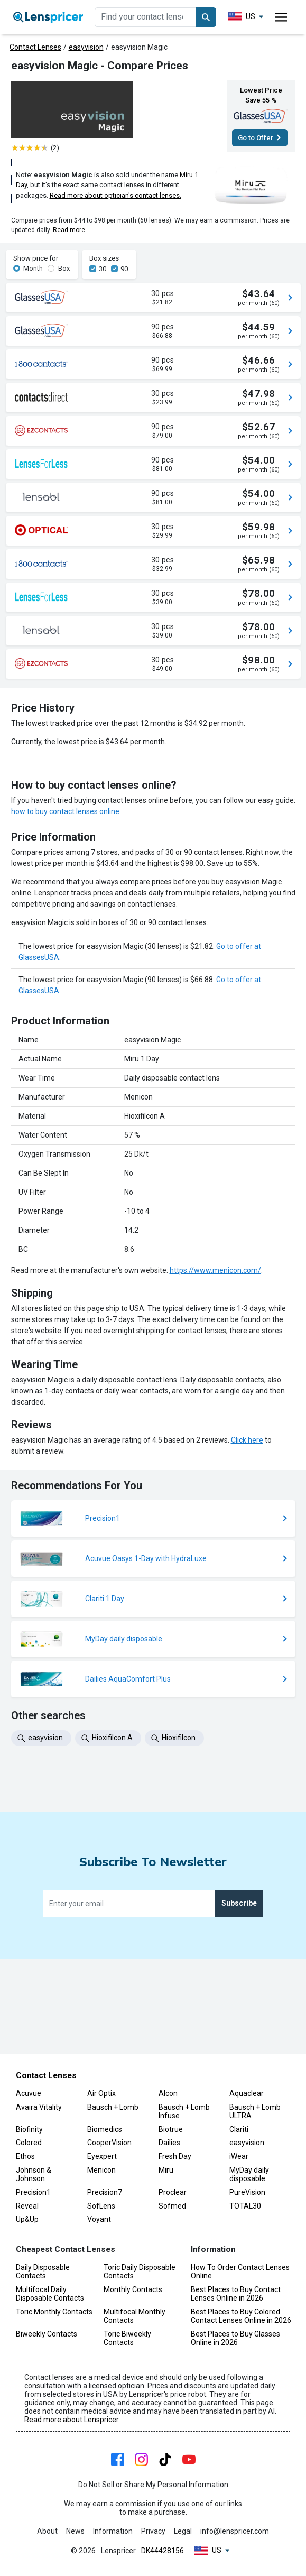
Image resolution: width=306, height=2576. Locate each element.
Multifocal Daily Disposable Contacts (50, 2293)
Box (64, 268)
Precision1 (33, 2192)
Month (33, 268)
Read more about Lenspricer (71, 2420)
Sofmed (172, 2206)
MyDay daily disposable (249, 2174)
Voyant (99, 2219)
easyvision (86, 47)
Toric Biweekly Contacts (127, 2338)
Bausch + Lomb (112, 2107)
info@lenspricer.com (234, 2531)
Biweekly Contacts (46, 2334)
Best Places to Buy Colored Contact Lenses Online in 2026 (241, 2315)
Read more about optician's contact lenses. (115, 195)
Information (113, 2531)
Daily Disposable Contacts (43, 2272)
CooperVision (109, 2143)
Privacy (153, 2531)
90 (124, 269)
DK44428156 (162, 2550)
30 (102, 269)
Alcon (168, 2093)
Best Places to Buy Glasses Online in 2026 (235, 2338)
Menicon (101, 2170)
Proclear (173, 2192)
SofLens (101, 2206)
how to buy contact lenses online (65, 953)
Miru (166, 2170)
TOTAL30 (245, 2206)
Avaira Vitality (39, 2107)
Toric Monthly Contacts (54, 2311)
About (47, 2531)
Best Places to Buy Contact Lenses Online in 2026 (236, 2293)
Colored (29, 2143)
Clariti (238, 2129)
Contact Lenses (35, 47)
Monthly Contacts (133, 2289)
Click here (247, 1582)
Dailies (169, 2143)
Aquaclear (246, 2093)
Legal (183, 2531)
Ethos (25, 2157)
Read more (69, 230)
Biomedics (104, 2129)
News (75, 2531)
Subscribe (239, 1998)
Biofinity (29, 2129)
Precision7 (104, 2192)
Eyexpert (102, 2157)
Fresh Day (175, 2157)
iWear (238, 2157)
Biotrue (171, 2129)
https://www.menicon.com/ (215, 1412)
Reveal (27, 2206)
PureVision (247, 2192)
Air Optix (101, 2093)
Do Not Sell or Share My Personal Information (153, 2485)
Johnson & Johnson (33, 2174)
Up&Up (27, 2219)
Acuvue (28, 2093)
